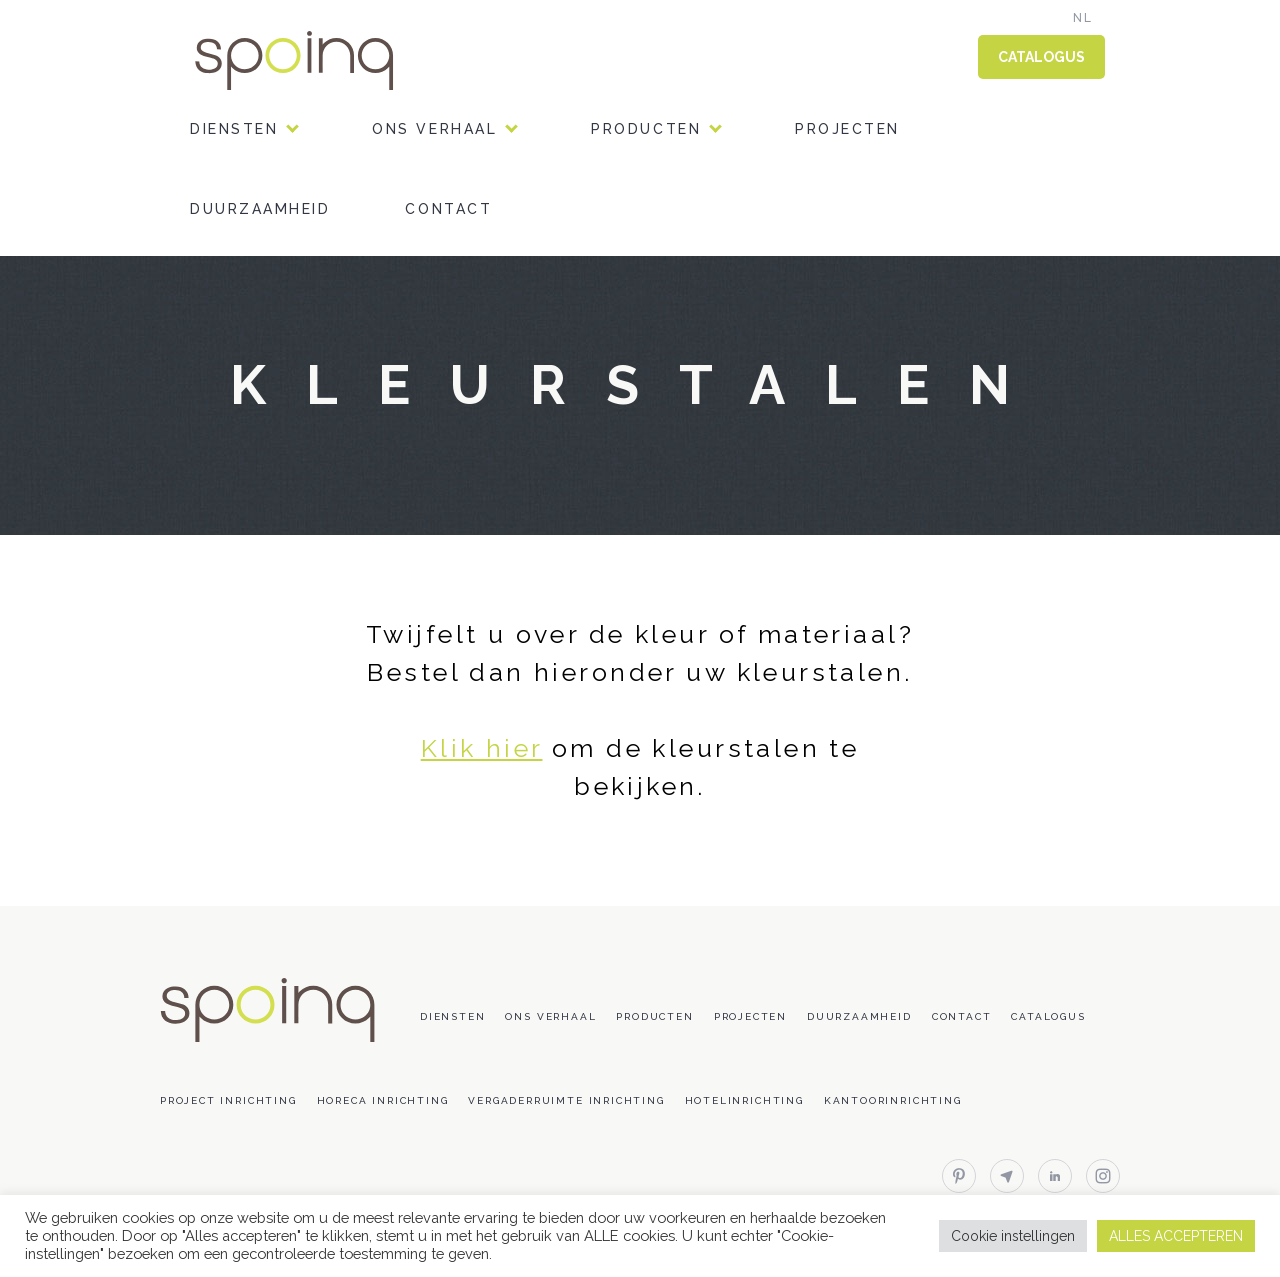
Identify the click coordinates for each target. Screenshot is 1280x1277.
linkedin (1055, 1176)
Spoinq (322, 60)
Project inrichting (228, 1100)
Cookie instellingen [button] (1013, 1236)
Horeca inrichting (383, 1100)
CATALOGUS (1041, 57)
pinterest (959, 1176)
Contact (448, 209)
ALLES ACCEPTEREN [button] (1176, 1236)
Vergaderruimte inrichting (566, 1100)
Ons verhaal (434, 129)
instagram (1103, 1176)
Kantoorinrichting (893, 1100)
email (1007, 1176)
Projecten (847, 129)
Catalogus (1048, 1016)
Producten (646, 129)
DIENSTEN (234, 129)
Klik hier (482, 748)
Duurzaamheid (260, 209)
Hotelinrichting (744, 1100)
